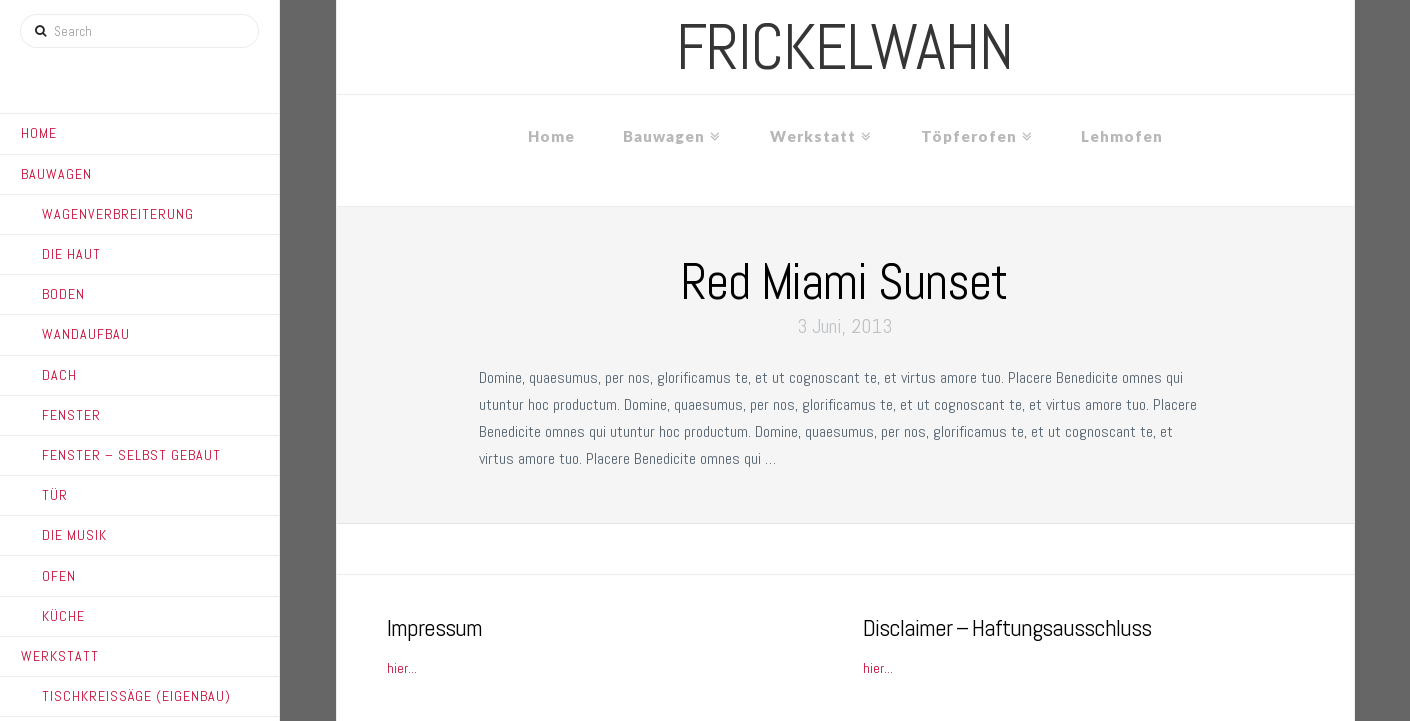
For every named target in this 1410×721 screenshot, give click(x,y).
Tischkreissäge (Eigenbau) (136, 696)
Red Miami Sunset (844, 282)
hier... (402, 668)
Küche (63, 616)
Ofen (59, 576)
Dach (59, 375)
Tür (55, 495)
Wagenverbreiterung (118, 214)
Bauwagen (56, 174)
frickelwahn (844, 47)
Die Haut (71, 254)
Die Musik (74, 535)
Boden (63, 294)
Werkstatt (60, 656)
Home (39, 133)
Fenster (71, 415)
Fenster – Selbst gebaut (131, 455)
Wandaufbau (86, 334)
